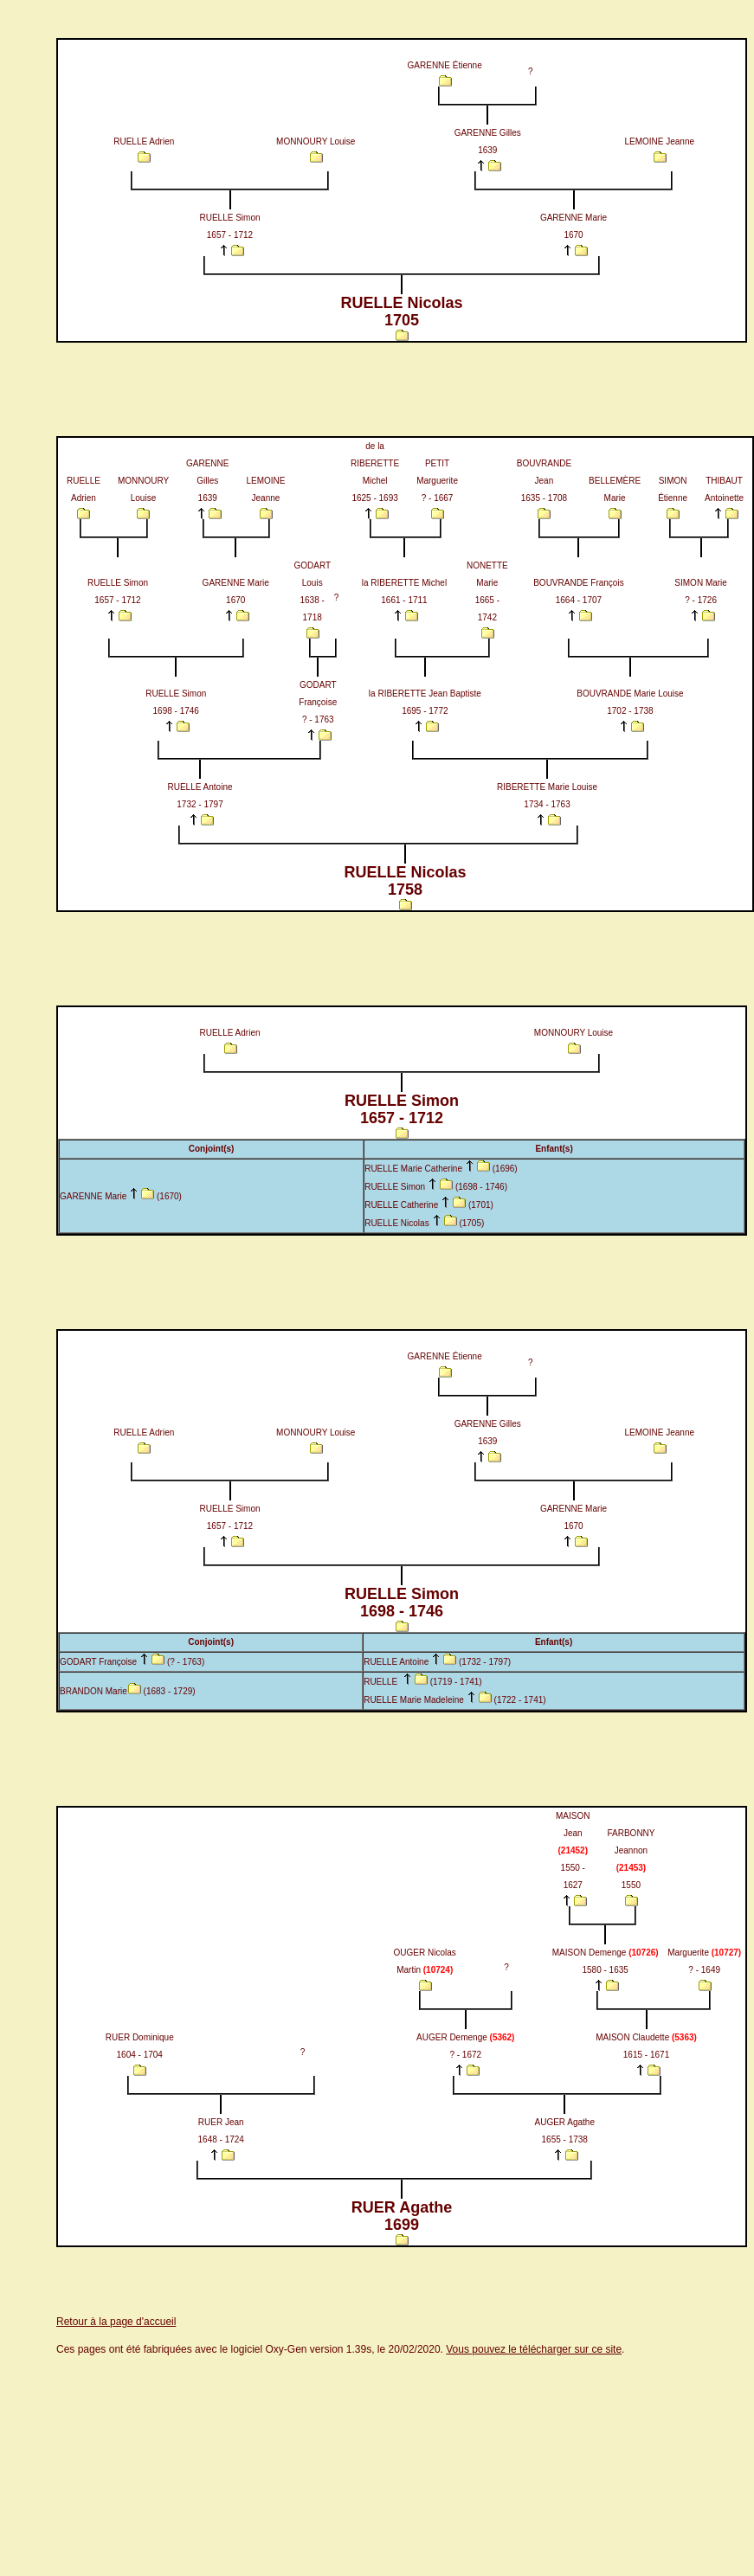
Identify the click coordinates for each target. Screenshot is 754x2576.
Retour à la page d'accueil (116, 2322)
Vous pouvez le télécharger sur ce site (534, 2349)
